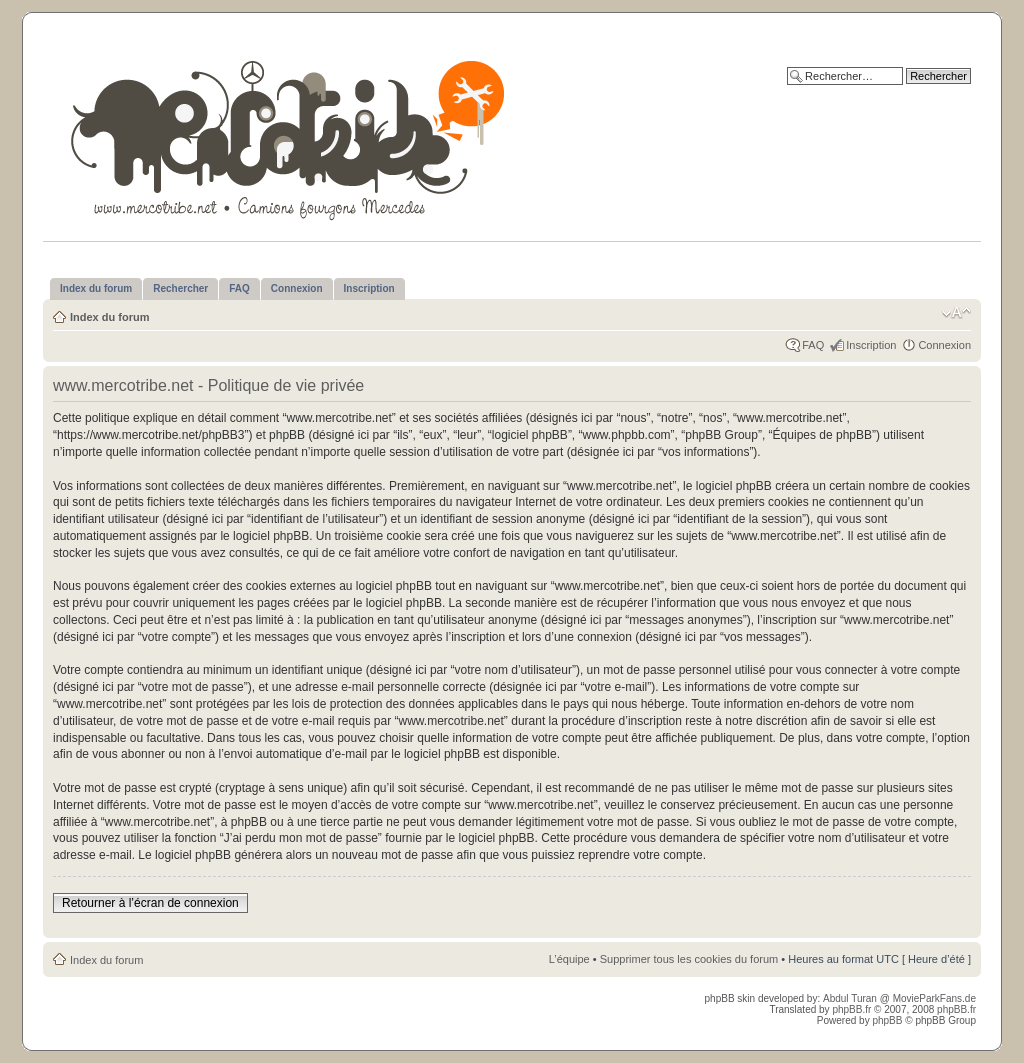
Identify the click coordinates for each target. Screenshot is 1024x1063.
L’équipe (569, 959)
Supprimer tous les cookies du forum (689, 959)
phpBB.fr (851, 1009)
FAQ (813, 345)
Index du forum (109, 317)
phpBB (887, 1020)
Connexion (944, 345)
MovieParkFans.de (934, 998)
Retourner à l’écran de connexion (150, 903)
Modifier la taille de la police (956, 313)
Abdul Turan (851, 998)
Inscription (871, 345)
